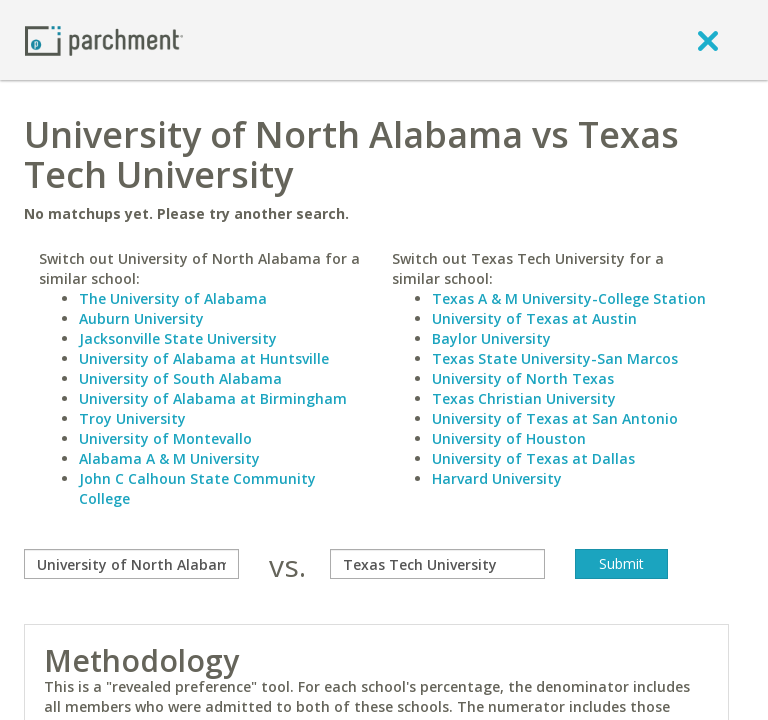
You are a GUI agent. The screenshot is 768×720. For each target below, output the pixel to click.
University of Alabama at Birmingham (213, 398)
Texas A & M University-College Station (569, 298)
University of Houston (509, 438)
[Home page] (104, 39)
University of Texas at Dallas (533, 458)
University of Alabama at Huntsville (204, 358)
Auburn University (141, 318)
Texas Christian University (524, 398)
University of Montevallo (165, 438)
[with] (437, 564)
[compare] (131, 564)
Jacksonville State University (178, 338)
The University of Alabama (173, 298)
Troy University (132, 418)
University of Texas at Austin (534, 318)
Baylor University (491, 338)
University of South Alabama (180, 378)
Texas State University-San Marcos (555, 358)
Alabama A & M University (169, 458)
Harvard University (497, 478)
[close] (708, 40)
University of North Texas (523, 378)
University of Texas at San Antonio (555, 418)
